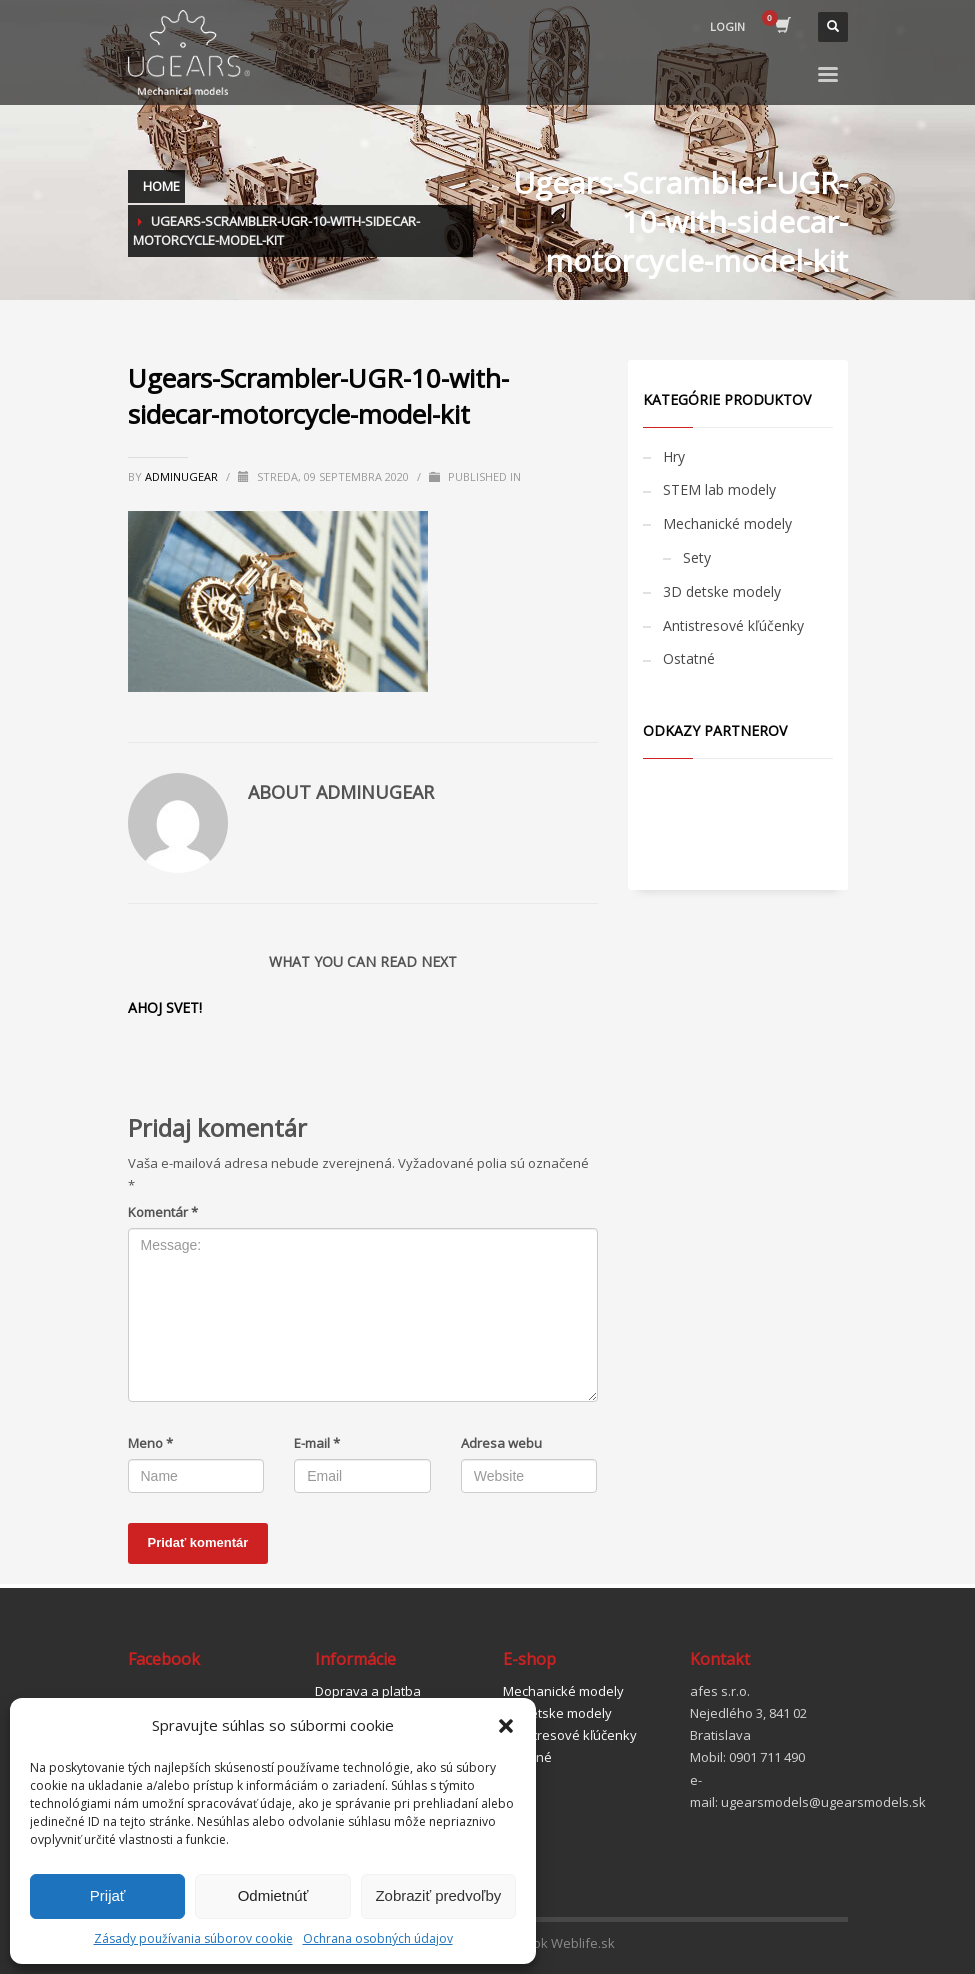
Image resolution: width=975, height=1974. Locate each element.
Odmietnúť (273, 1895)
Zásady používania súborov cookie (193, 1938)
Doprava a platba (368, 1691)
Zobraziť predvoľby (438, 1895)
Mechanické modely (727, 523)
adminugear (183, 476)
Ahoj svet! (165, 1007)
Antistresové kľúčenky (733, 625)
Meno (150, 1443)
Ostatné (689, 658)
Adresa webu (501, 1443)
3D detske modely (722, 591)
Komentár (163, 1212)
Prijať (108, 1895)
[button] (506, 1726)
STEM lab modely (719, 489)
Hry (674, 456)
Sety (697, 557)
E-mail (317, 1443)
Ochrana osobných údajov (378, 1938)
